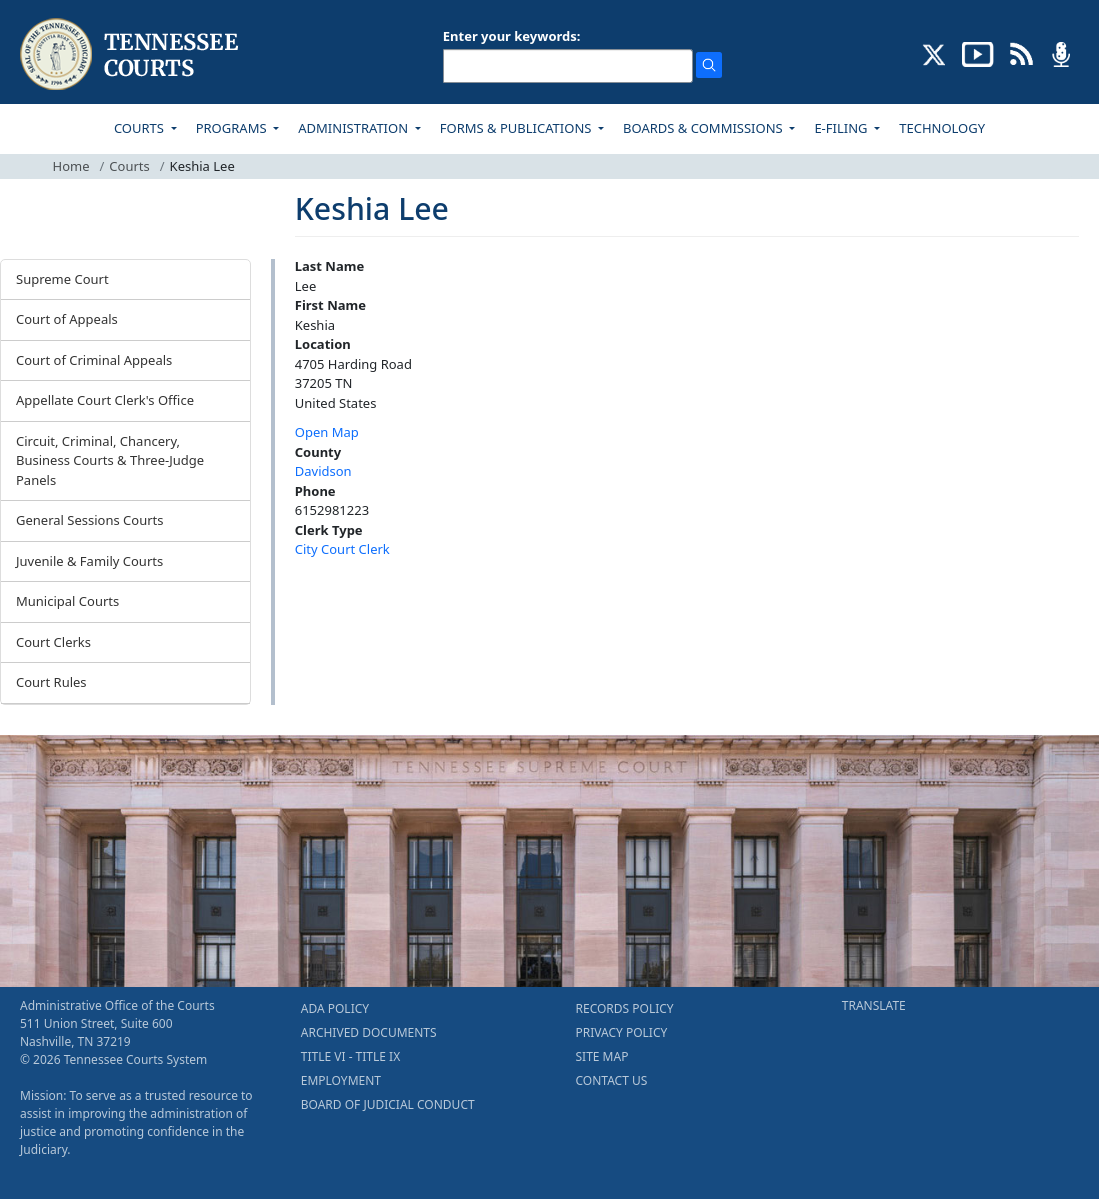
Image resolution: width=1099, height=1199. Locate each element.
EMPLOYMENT (341, 1080)
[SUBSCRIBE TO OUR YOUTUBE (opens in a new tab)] (978, 53)
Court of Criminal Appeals (94, 360)
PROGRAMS (233, 128)
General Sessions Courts (90, 520)
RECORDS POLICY (625, 1008)
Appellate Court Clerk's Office (105, 400)
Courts (129, 166)
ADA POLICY (335, 1008)
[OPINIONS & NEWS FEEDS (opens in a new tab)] (1021, 53)
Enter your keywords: (512, 36)
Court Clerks (53, 642)
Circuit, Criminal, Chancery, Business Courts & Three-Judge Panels (110, 460)
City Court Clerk (342, 549)
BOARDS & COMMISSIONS (704, 128)
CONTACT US (612, 1080)
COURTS (140, 128)
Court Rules (51, 682)
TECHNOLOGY (942, 128)
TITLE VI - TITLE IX (350, 1056)
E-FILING (842, 128)
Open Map (327, 432)
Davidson (323, 471)
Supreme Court (62, 279)
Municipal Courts (67, 601)
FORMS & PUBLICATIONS (517, 128)
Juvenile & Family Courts (89, 561)
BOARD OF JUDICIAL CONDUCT (388, 1104)
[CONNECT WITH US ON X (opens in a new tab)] (934, 53)
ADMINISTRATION (354, 128)
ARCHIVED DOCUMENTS (369, 1032)
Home (71, 166)
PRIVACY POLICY (622, 1032)
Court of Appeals (67, 319)
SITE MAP (602, 1056)
